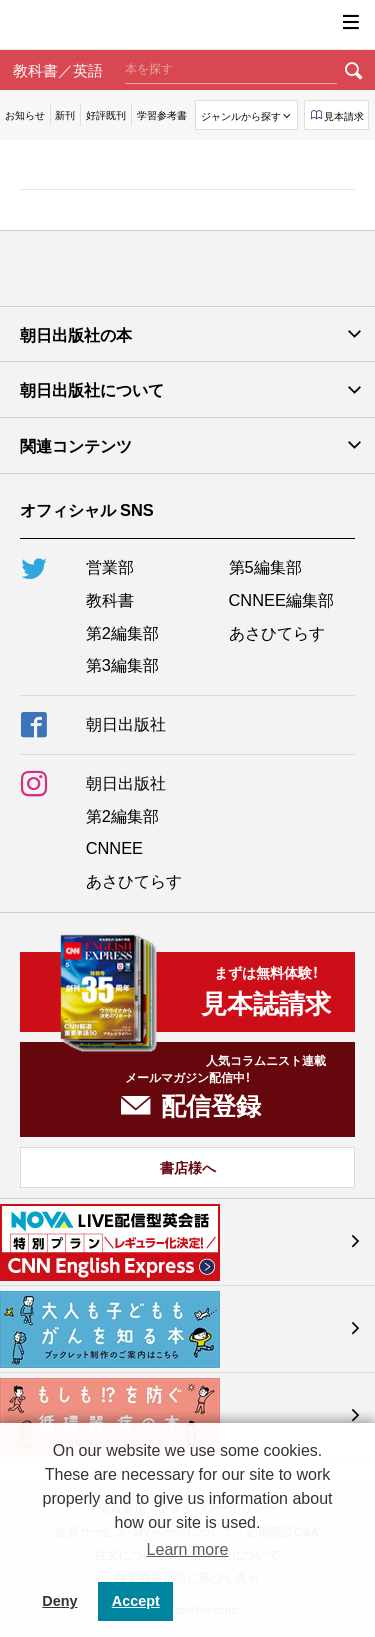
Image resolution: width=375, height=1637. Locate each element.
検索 (354, 70)
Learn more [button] (188, 1549)
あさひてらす (277, 632)
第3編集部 (122, 664)
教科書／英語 (58, 69)
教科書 (110, 599)
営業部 (110, 566)
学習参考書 (162, 114)
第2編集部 (122, 632)
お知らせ (25, 114)
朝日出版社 (188, 25)
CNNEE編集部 (281, 599)
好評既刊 (106, 114)
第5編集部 (265, 566)
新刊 (65, 114)
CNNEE (114, 847)
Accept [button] (136, 1601)
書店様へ (188, 1167)
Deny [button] (59, 1601)
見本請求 (344, 115)
